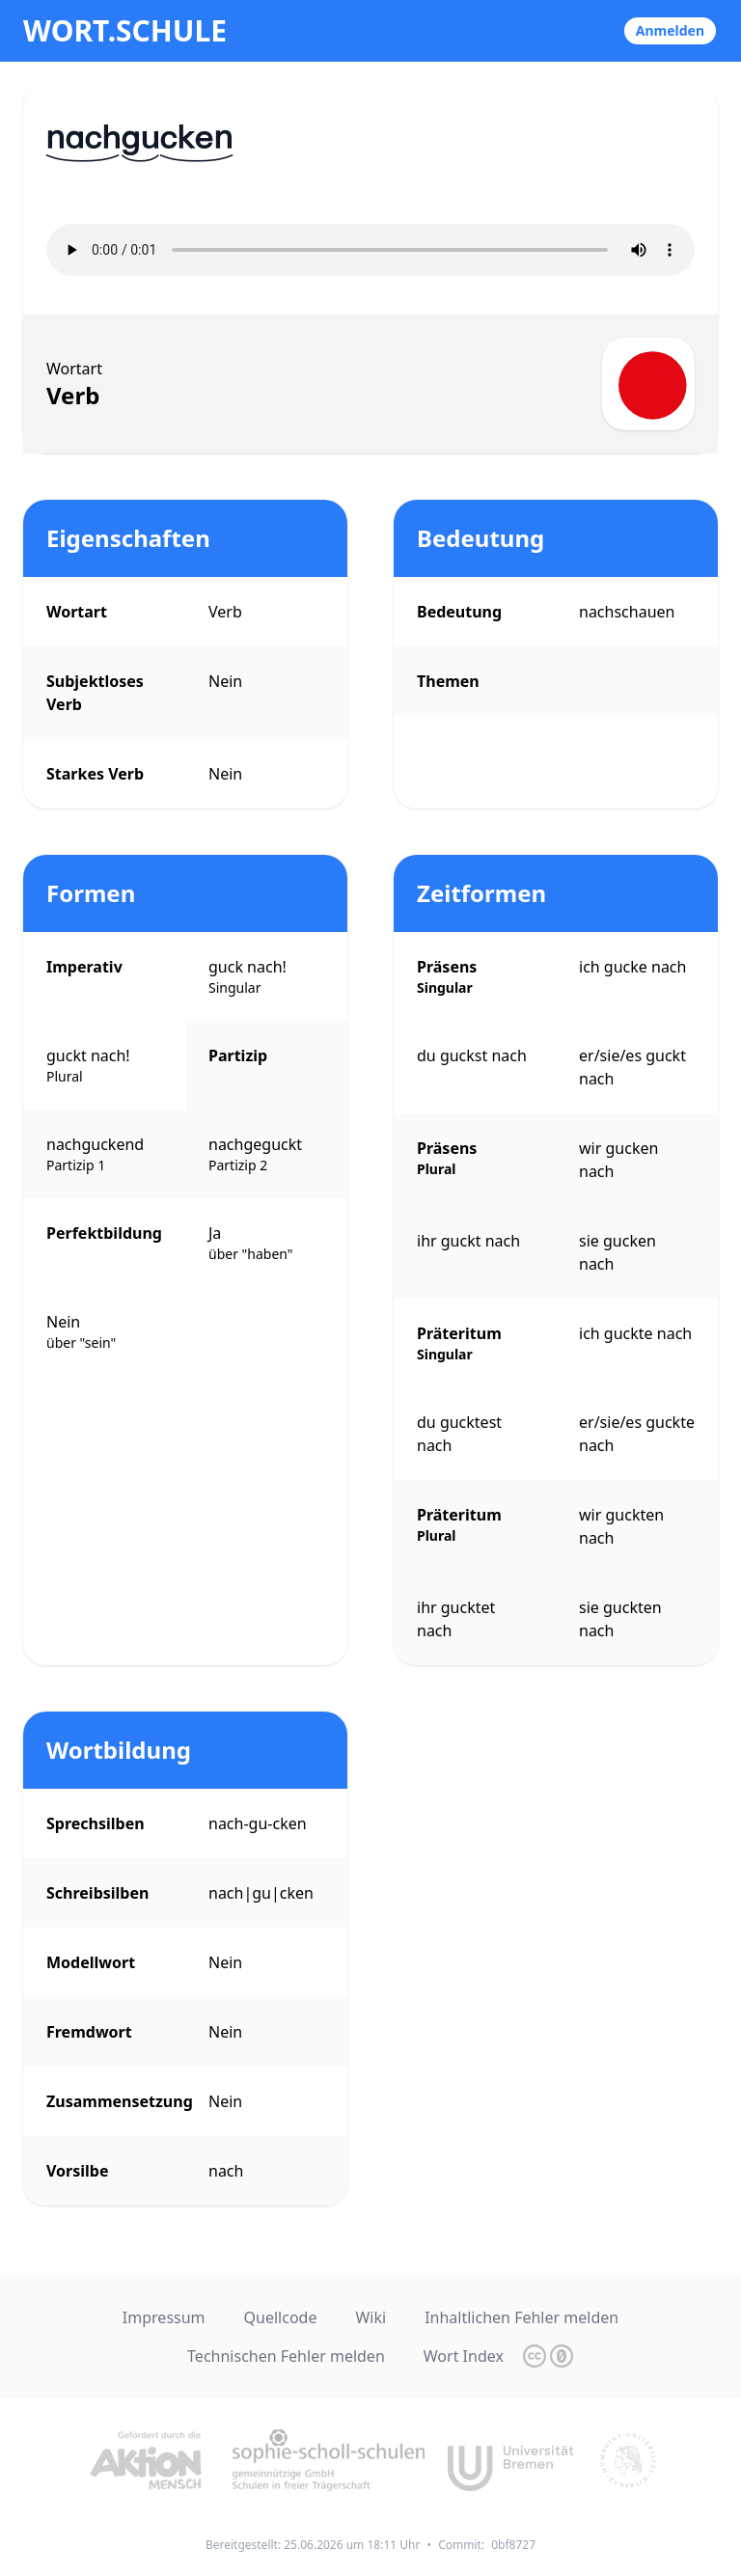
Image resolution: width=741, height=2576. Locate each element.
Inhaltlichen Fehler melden (521, 2317)
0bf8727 (513, 2544)
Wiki (370, 2317)
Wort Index (464, 2356)
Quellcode (280, 2317)
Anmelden (670, 30)
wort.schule (125, 31)
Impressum (164, 2317)
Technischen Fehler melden (286, 2356)
